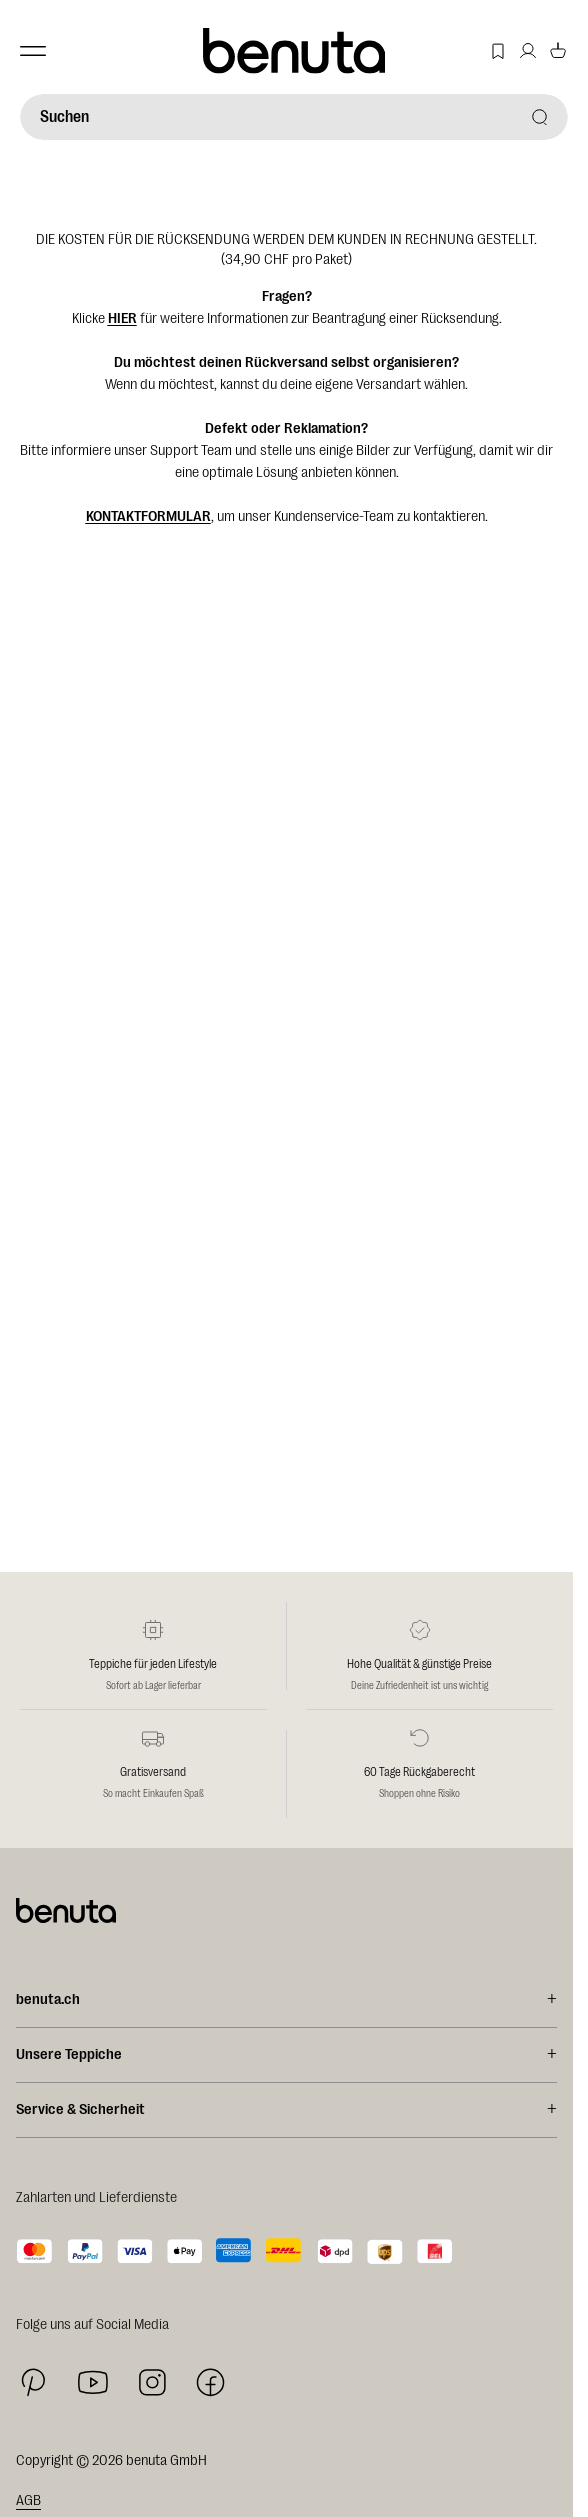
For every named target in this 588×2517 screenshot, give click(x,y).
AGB (28, 2500)
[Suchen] (294, 117)
